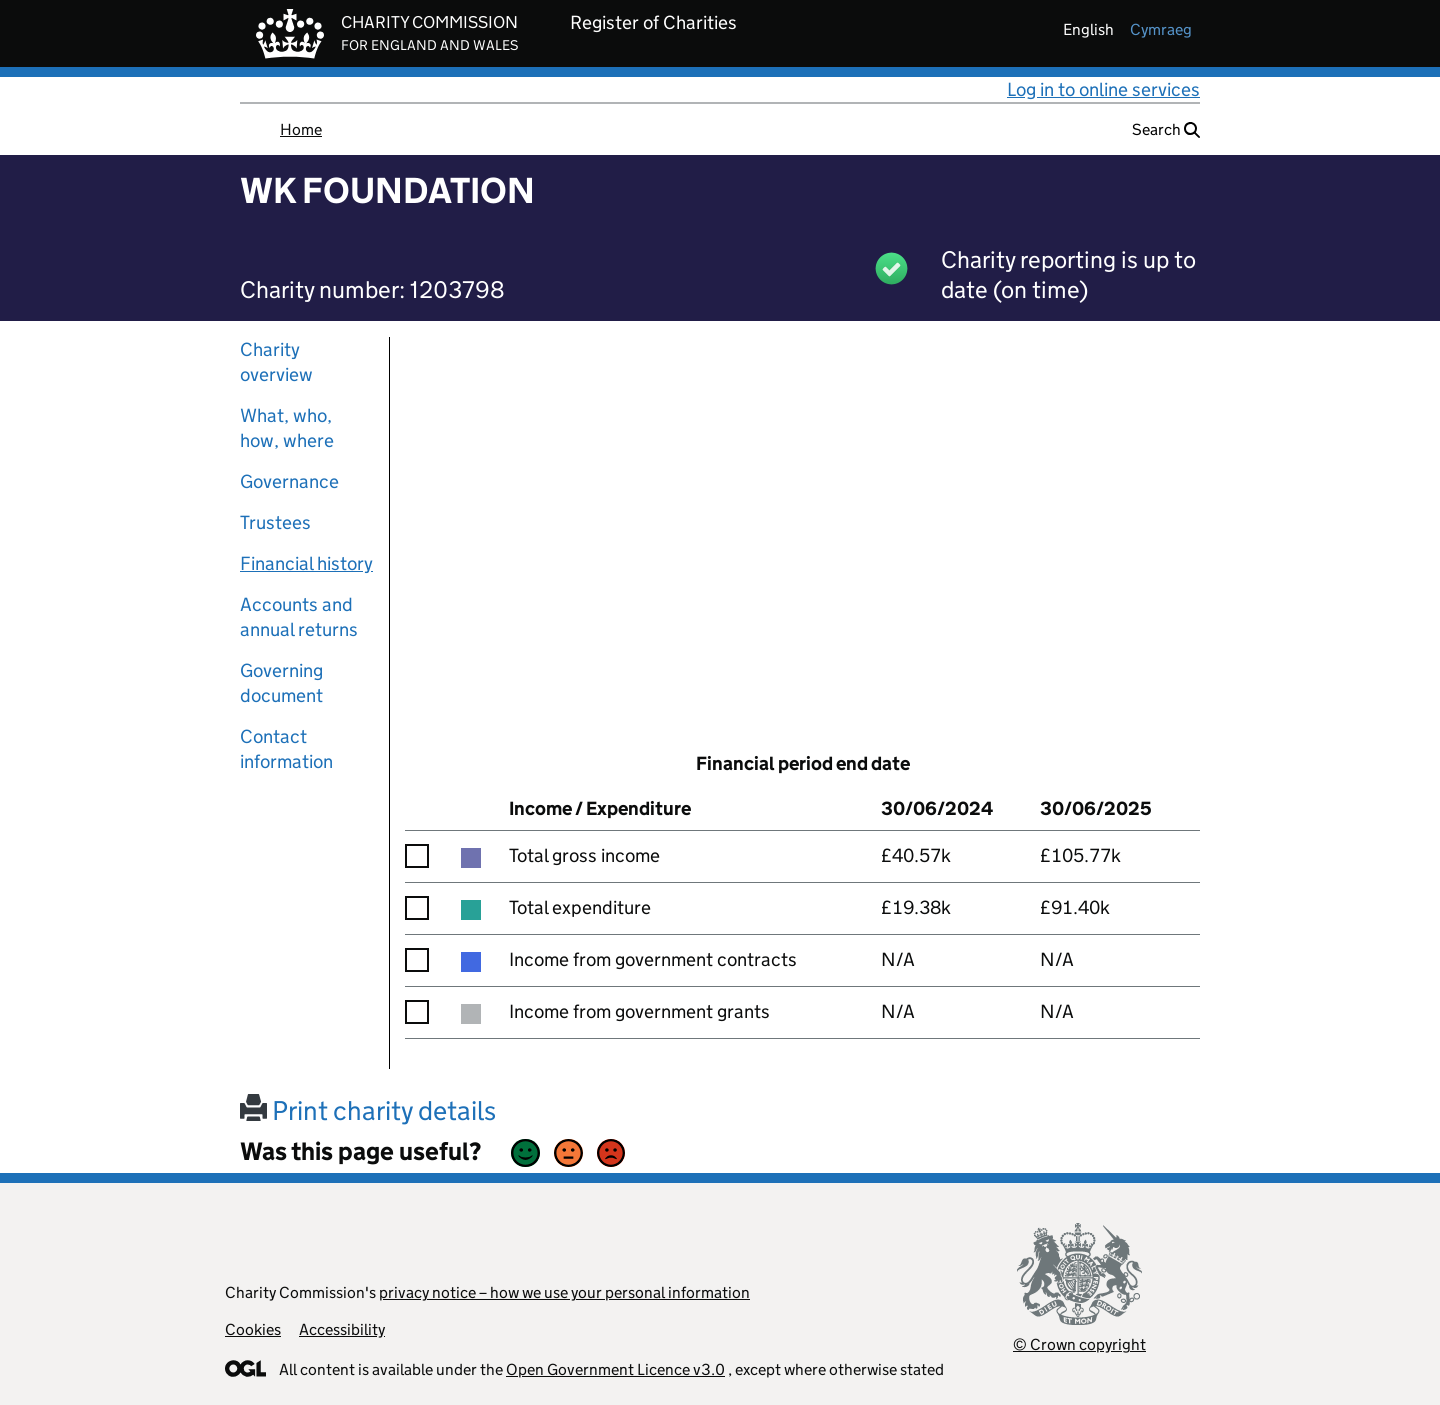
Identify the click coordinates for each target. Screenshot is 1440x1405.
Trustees (275, 522)
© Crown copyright (1079, 1344)
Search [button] (1166, 129)
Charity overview (276, 362)
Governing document (281, 683)
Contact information (286, 749)
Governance (289, 481)
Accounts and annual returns (299, 617)
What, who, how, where (287, 428)
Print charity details (368, 1110)
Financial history (306, 563)
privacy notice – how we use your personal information (564, 1292)
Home (301, 129)
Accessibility (342, 1329)
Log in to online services (1103, 89)
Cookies (253, 1329)
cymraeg (1161, 29)
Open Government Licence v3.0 (615, 1369)
